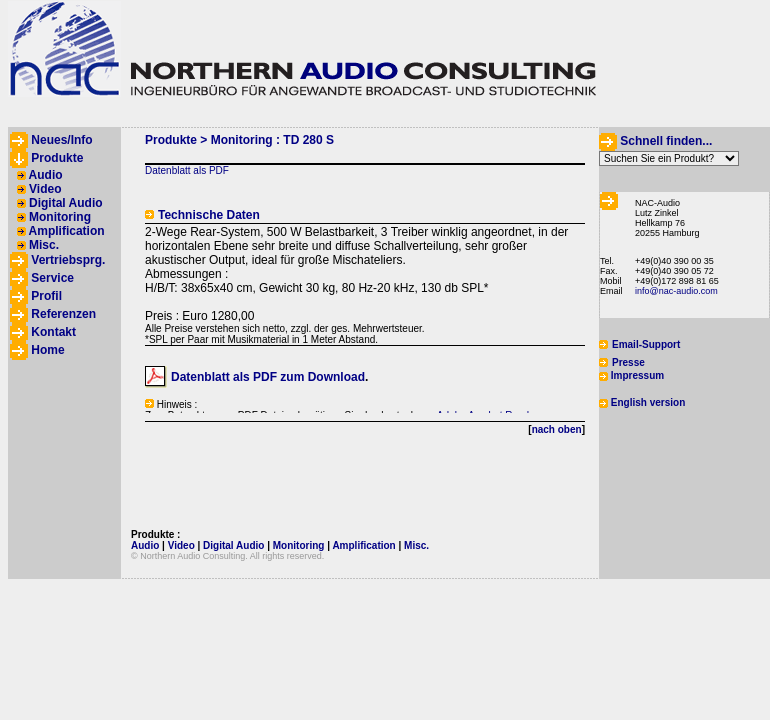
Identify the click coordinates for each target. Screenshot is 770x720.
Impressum (637, 375)
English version (648, 402)
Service (52, 278)
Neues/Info (61, 140)
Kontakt (53, 332)
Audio (46, 175)
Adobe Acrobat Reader (487, 415)
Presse (628, 362)
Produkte (57, 158)
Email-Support (646, 344)
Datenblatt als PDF (187, 170)
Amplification (67, 231)
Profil (46, 296)
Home (47, 350)
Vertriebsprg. (68, 260)
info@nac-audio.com (676, 291)
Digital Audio (66, 203)
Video (45, 189)
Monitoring (60, 217)
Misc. (44, 245)
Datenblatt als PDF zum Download (268, 377)
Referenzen (63, 314)
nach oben (557, 429)
